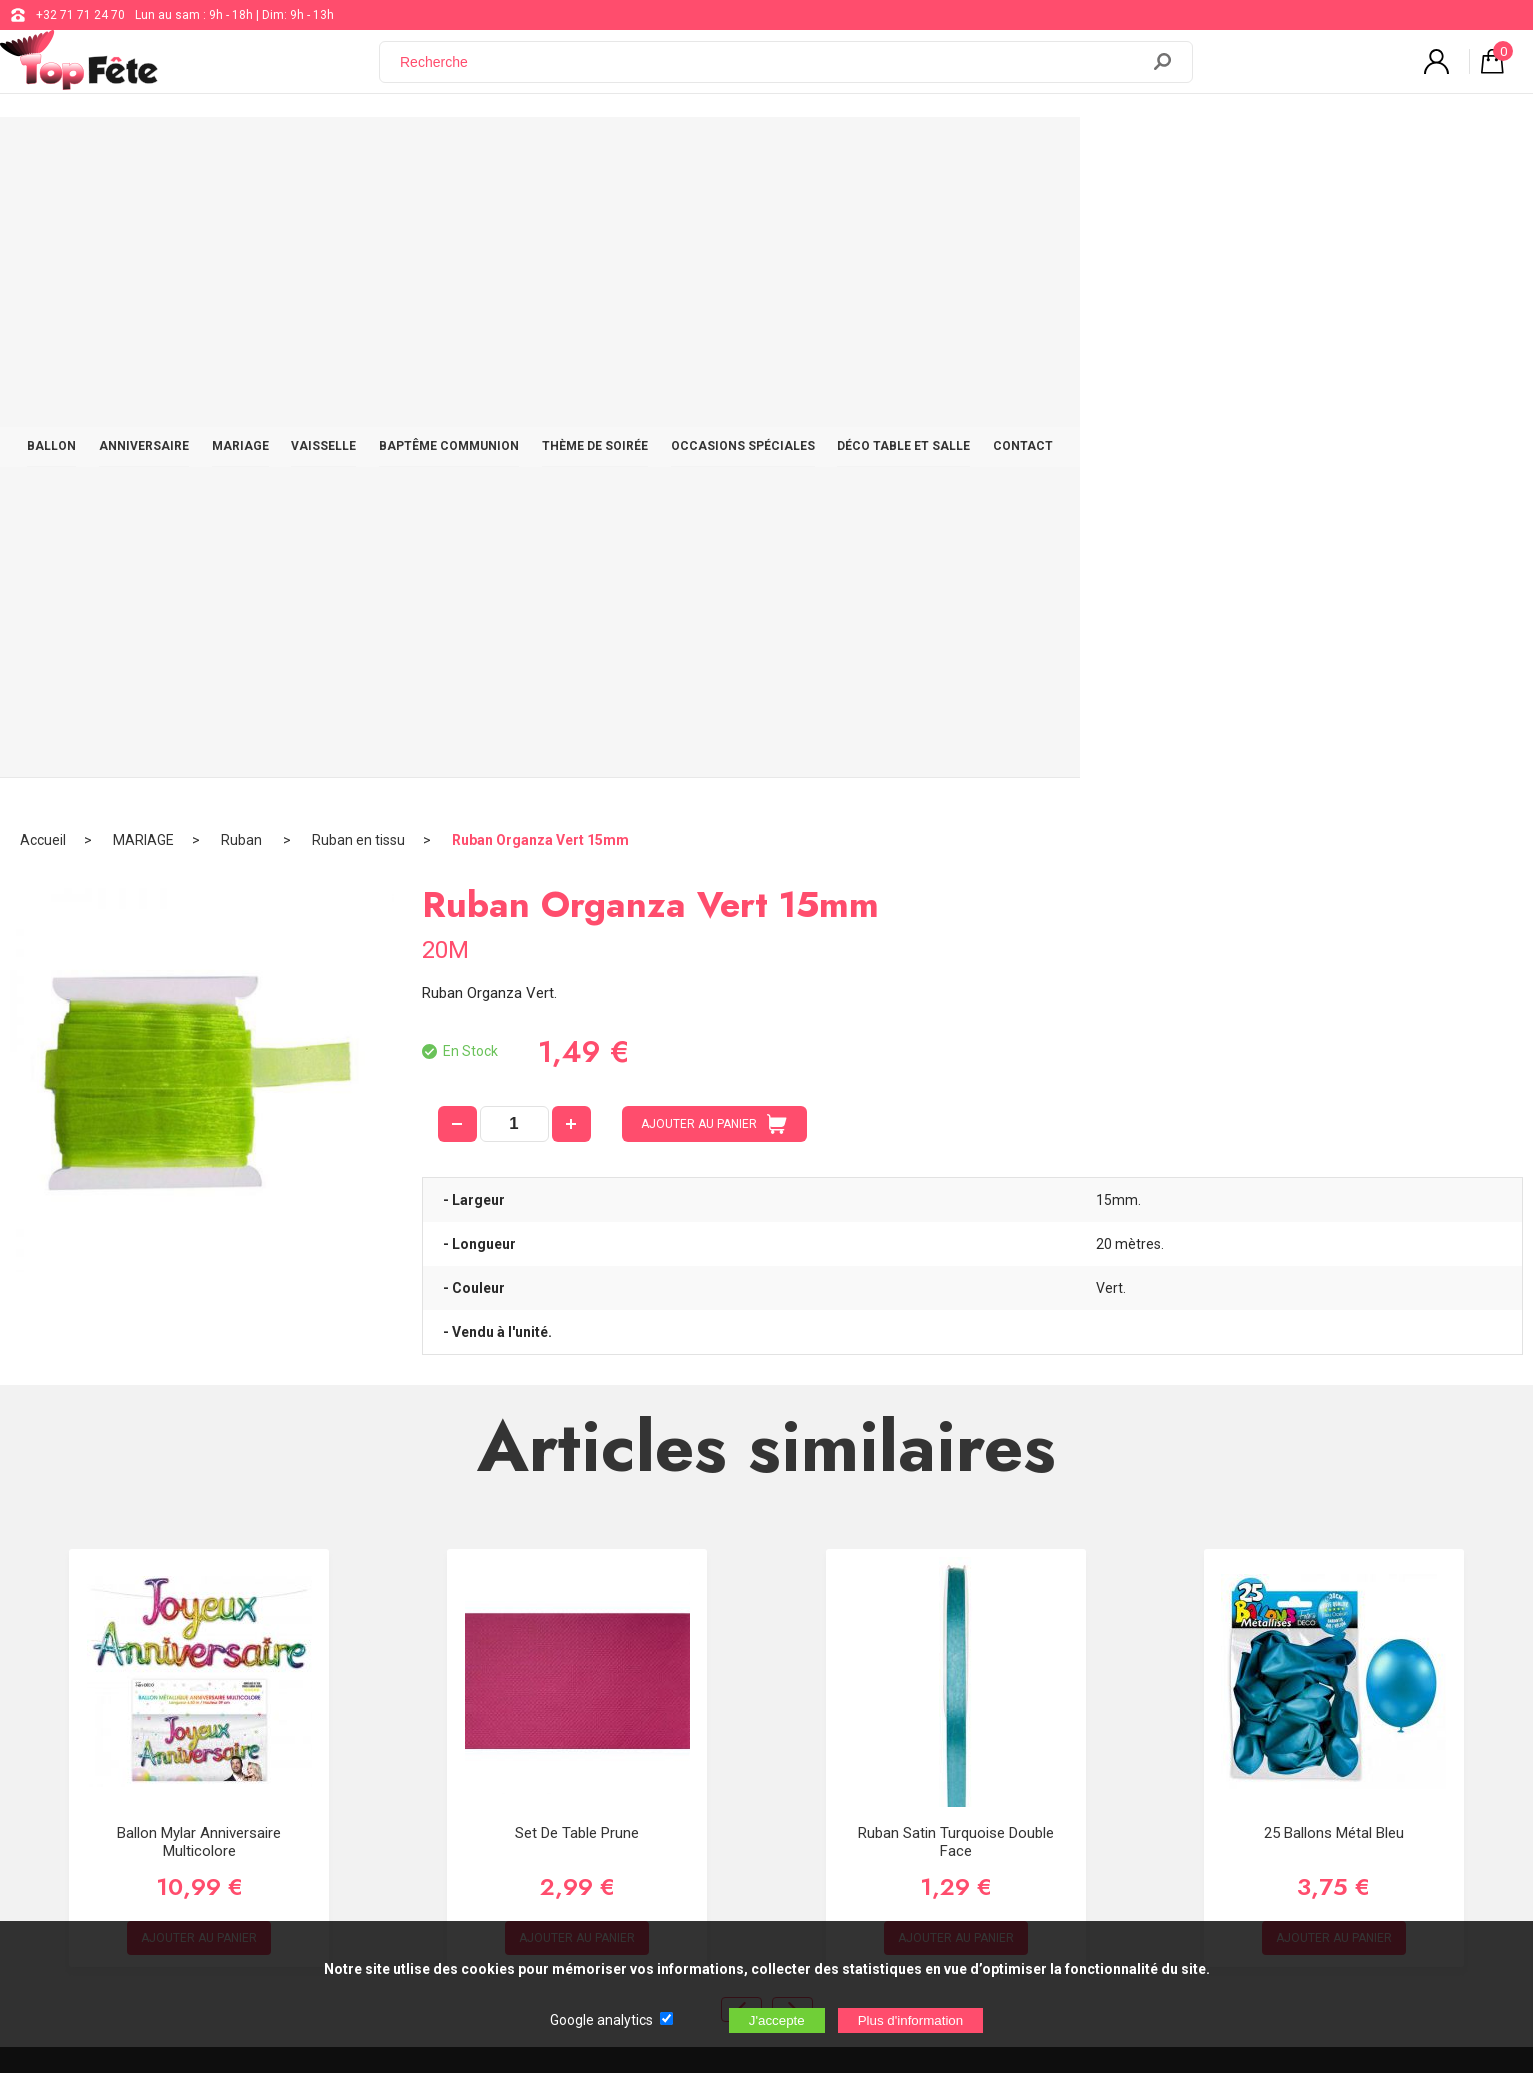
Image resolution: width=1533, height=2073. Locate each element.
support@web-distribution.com (701, 1676)
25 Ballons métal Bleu (1334, 1208)
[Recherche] (771, 73)
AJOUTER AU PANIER (714, 499)
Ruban (243, 215)
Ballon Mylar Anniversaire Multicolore (199, 1217)
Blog (628, 1726)
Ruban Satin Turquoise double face (956, 1217)
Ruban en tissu (358, 215)
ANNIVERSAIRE (334, 152)
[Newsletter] (399, 1834)
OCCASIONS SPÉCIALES (993, 152)
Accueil (43, 215)
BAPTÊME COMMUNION (675, 152)
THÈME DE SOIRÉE (833, 152)
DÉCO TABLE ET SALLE (1165, 152)
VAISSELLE (538, 152)
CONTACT (1297, 152)
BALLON (230, 152)
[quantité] (514, 499)
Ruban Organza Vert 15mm (540, 215)
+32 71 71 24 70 (80, 15)
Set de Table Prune (577, 1208)
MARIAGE (442, 152)
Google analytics (601, 2020)
